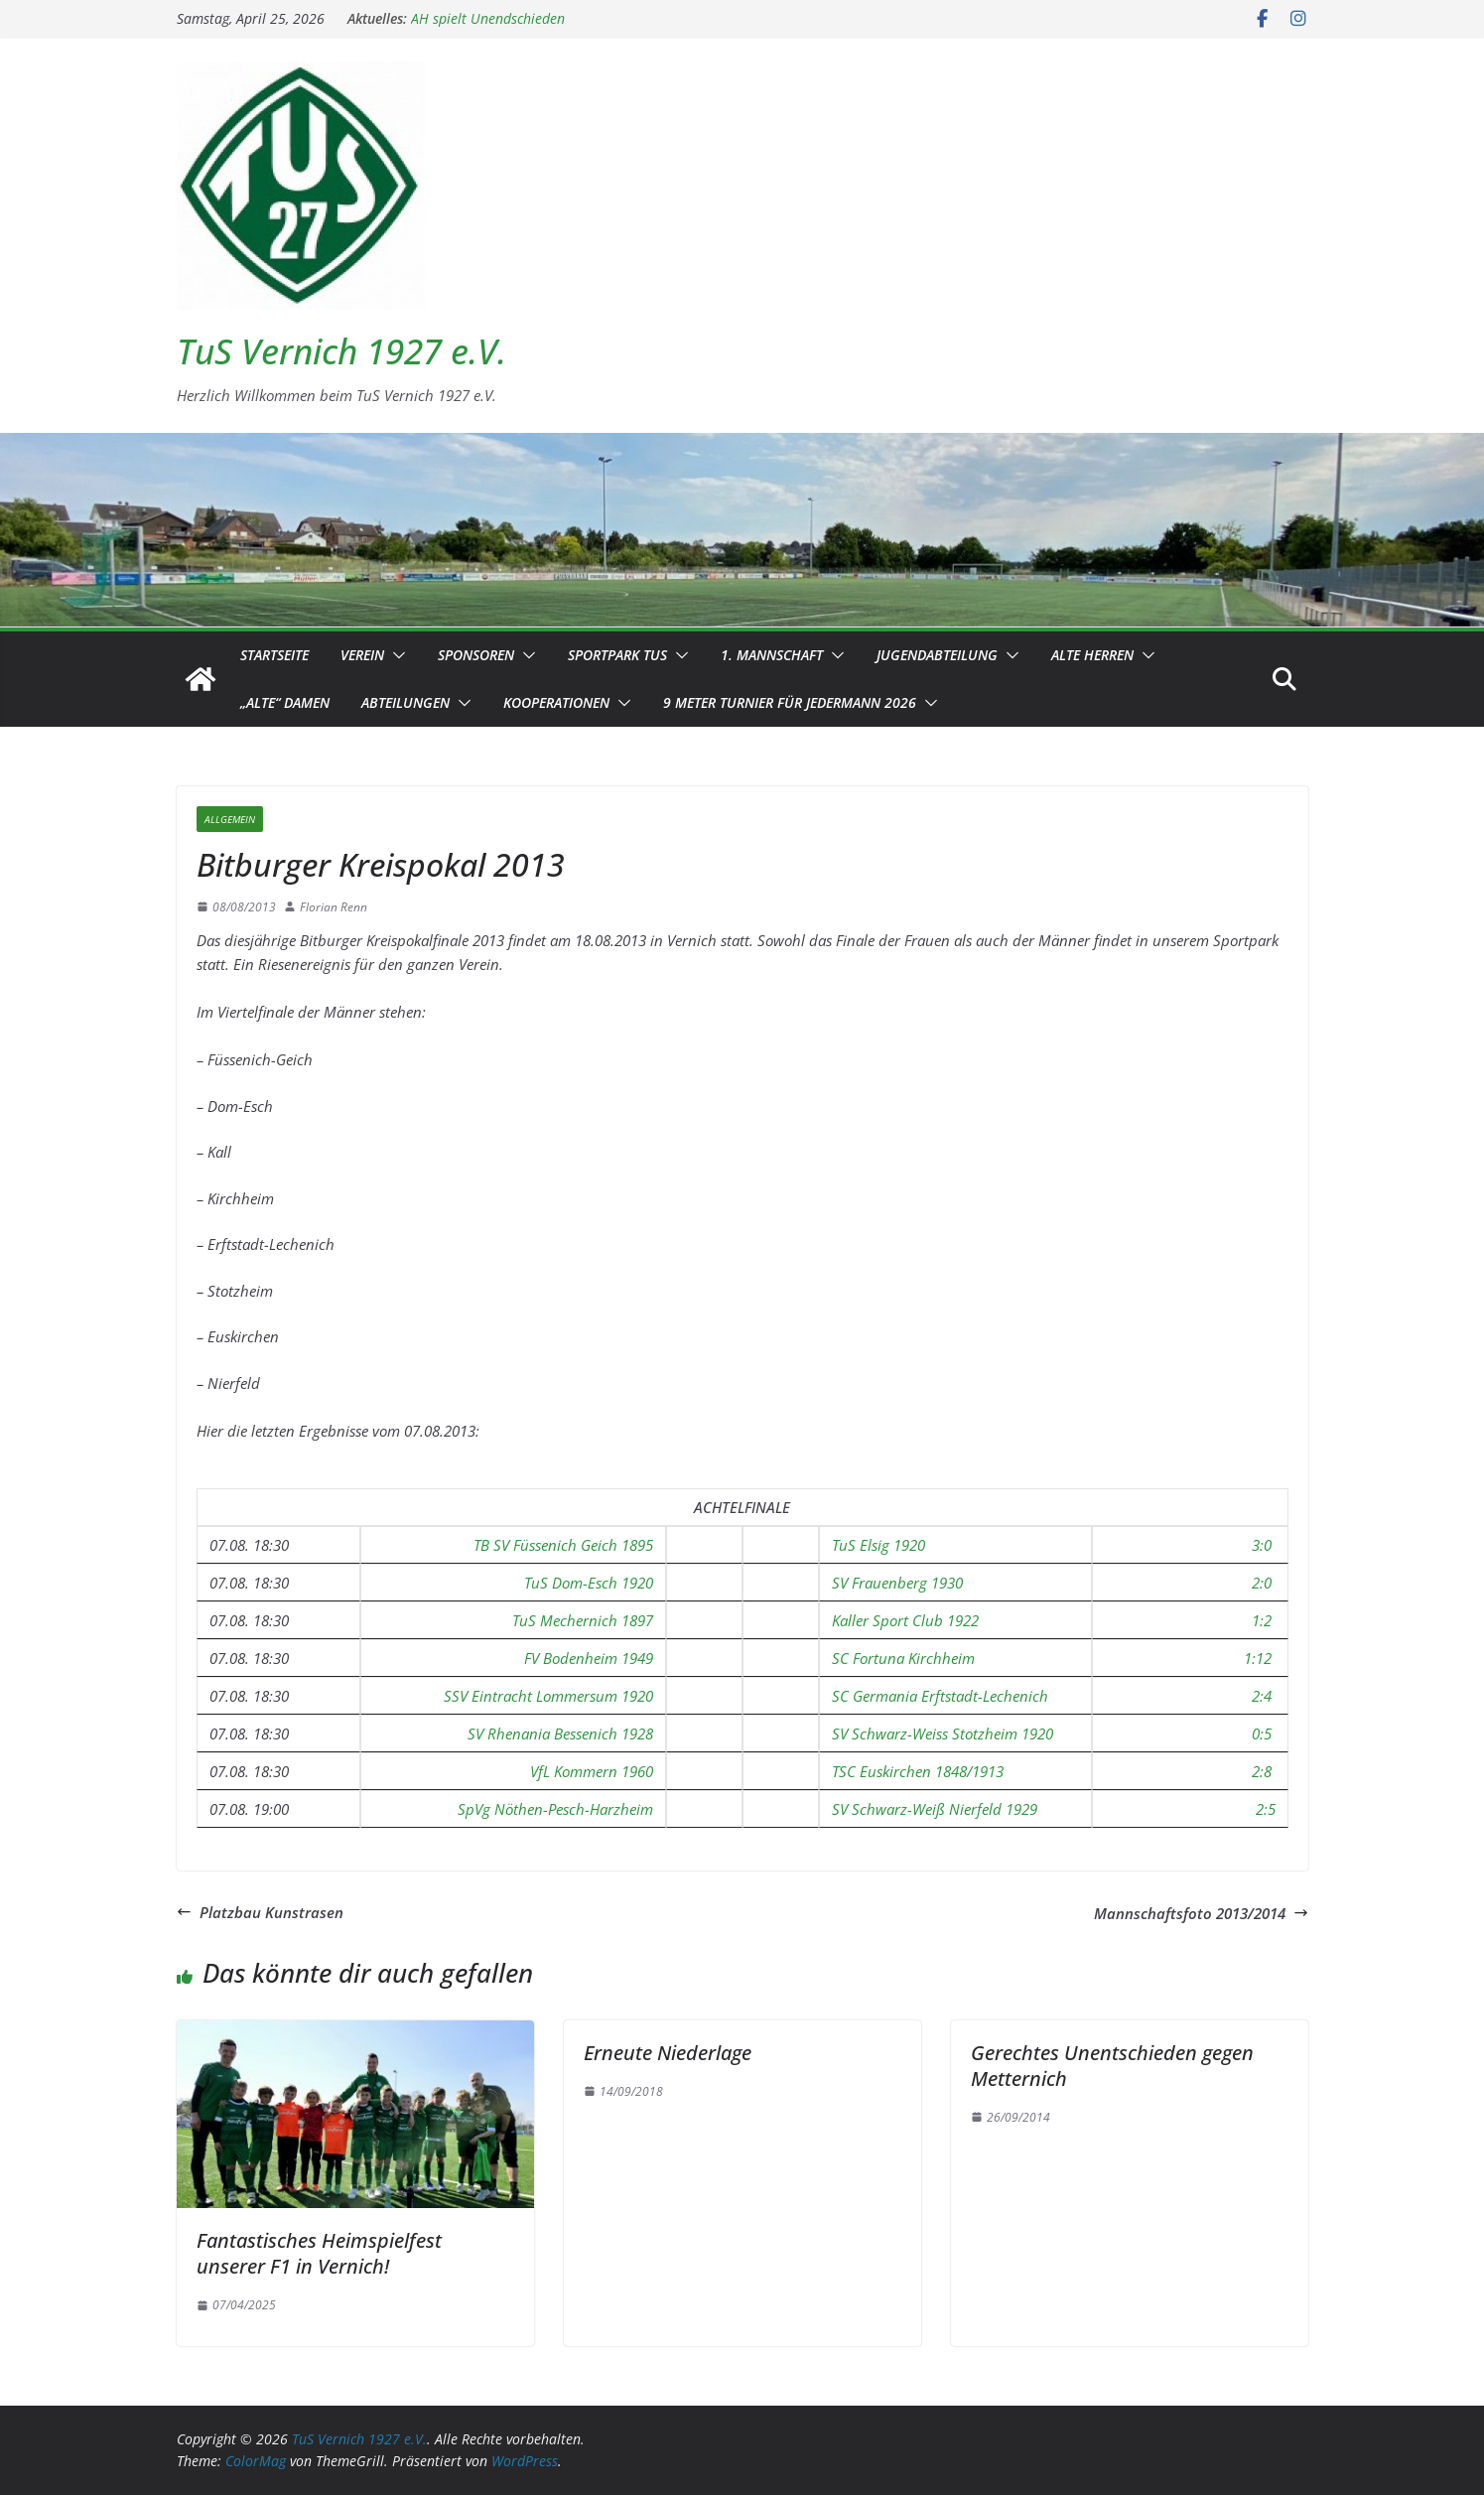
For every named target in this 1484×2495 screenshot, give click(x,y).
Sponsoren (476, 654)
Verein (362, 654)
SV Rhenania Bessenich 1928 (560, 1733)
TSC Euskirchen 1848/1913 (918, 1771)
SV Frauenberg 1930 (897, 1583)
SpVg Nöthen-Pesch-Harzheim (555, 1809)
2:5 (1266, 1809)
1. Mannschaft (772, 654)
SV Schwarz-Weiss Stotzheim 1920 (942, 1733)
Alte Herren (1092, 654)
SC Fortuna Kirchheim (903, 1658)
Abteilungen (405, 702)
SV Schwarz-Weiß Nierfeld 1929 (934, 1809)
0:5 (1262, 1733)
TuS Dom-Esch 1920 (588, 1583)
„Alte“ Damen (285, 702)
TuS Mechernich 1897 (582, 1620)
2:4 (1262, 1696)
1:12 (1258, 1658)
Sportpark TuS (617, 654)
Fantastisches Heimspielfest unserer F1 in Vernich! (319, 2253)
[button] (395, 655)
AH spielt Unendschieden (488, 18)
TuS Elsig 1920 (878, 1545)
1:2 (1262, 1620)
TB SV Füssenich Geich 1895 (563, 1545)
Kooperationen (556, 702)
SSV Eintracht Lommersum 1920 (548, 1696)
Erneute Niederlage (667, 2052)
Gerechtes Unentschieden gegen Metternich (1112, 2065)
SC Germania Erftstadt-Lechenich (940, 1696)
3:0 (1262, 1545)
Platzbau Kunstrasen (260, 1912)
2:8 (1262, 1771)
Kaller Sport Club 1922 (905, 1620)
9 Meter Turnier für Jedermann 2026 (789, 702)
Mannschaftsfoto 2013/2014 (1201, 1913)
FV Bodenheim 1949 (588, 1658)
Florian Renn (333, 907)
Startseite (274, 654)
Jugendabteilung (937, 654)
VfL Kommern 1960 (591, 1771)
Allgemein (229, 819)
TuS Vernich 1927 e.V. (341, 351)
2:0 (1262, 1583)
